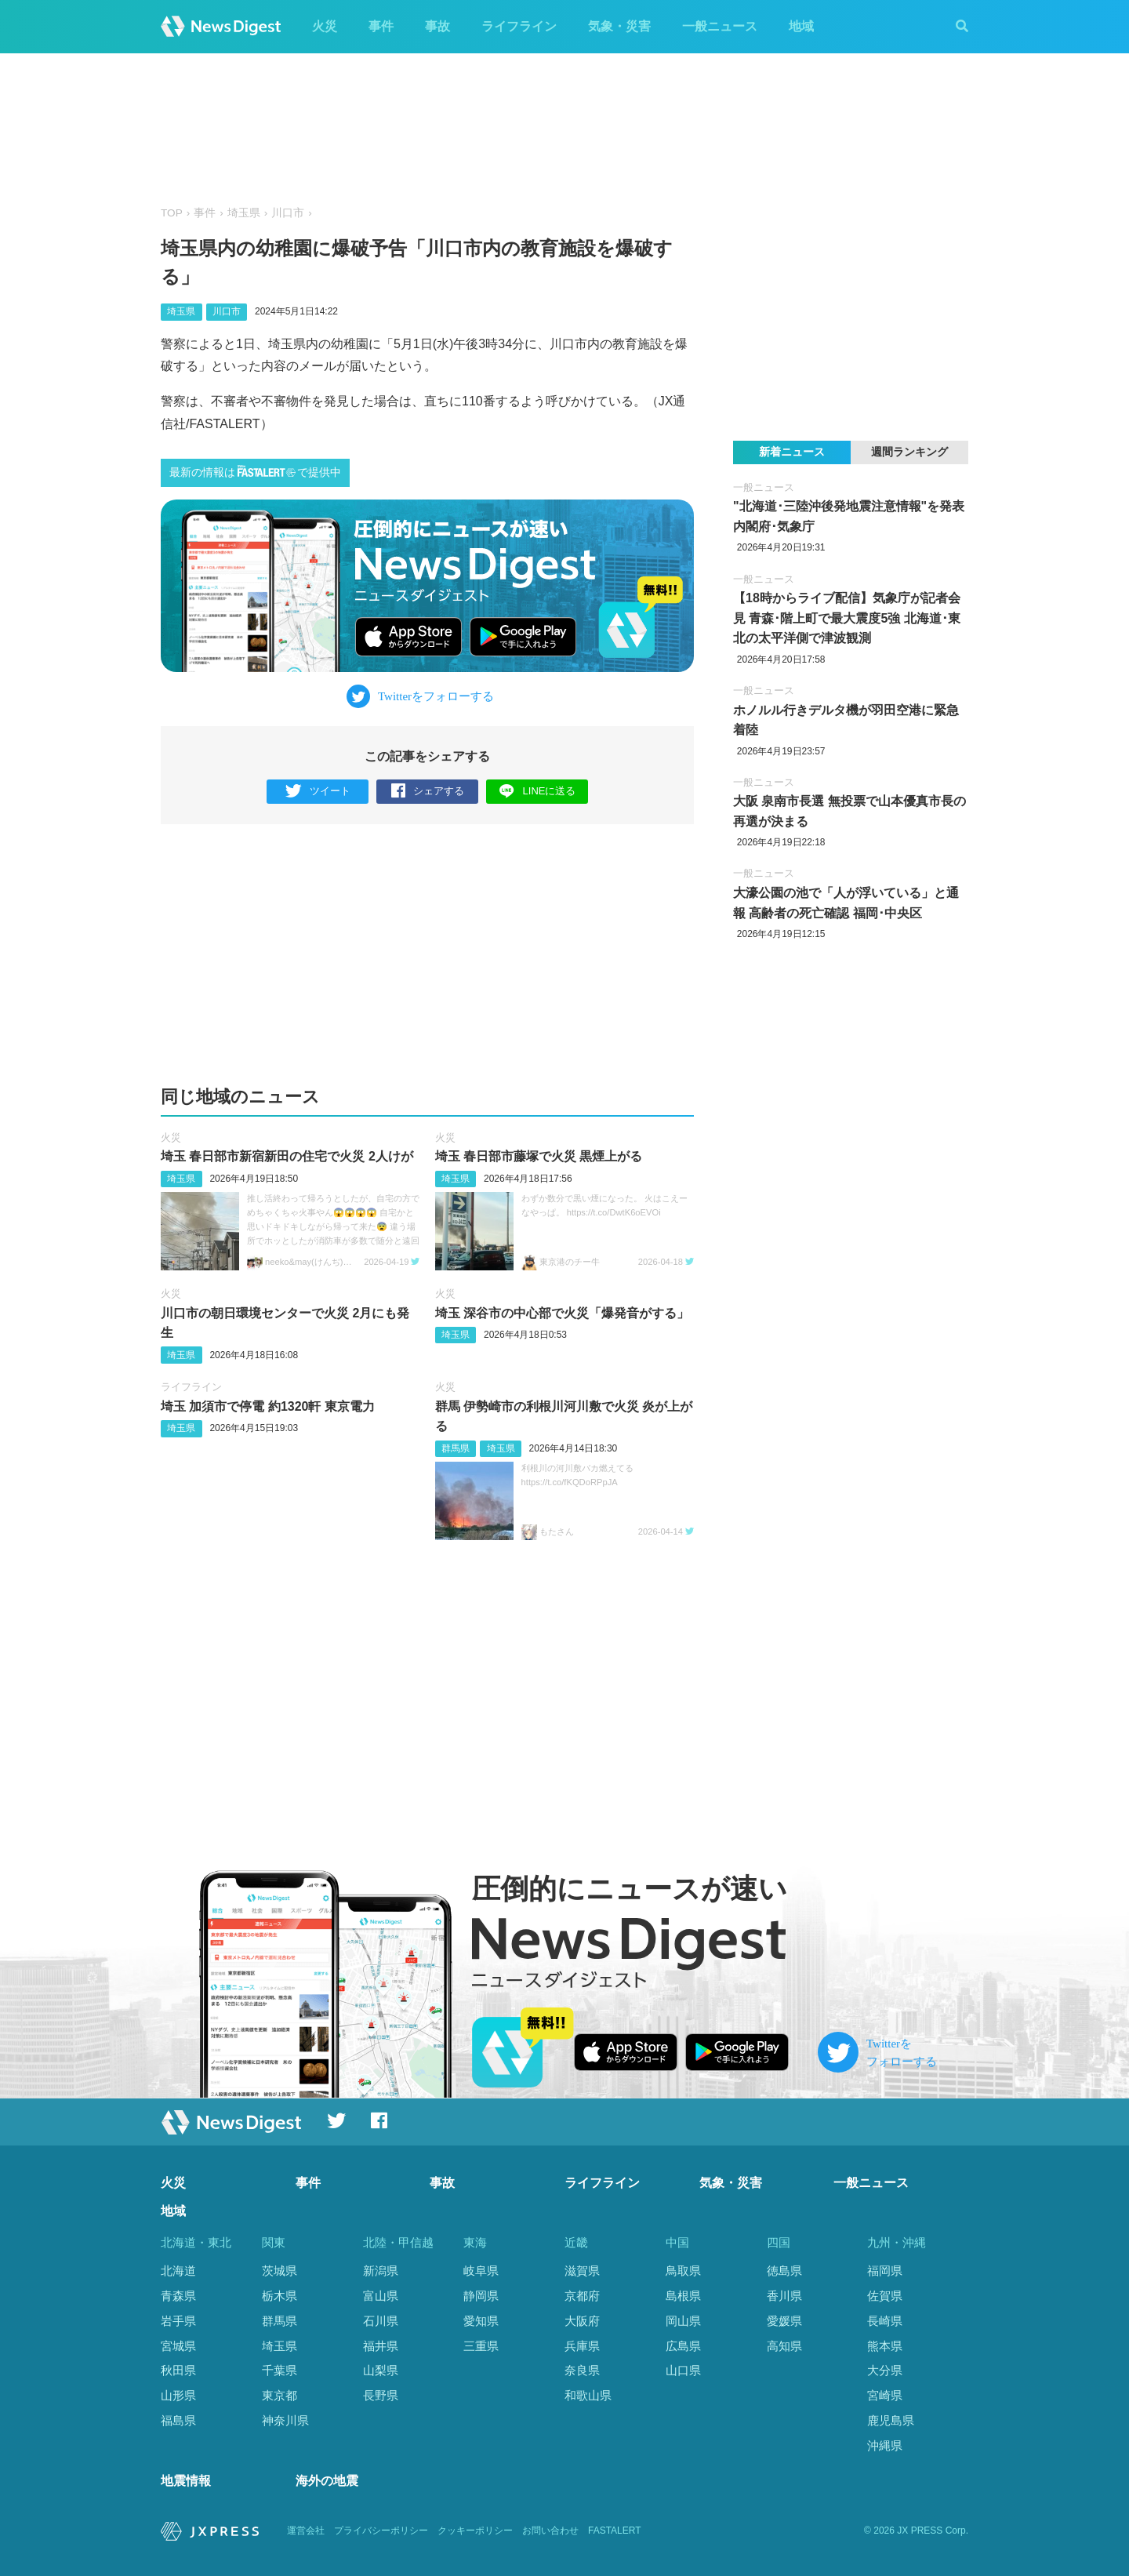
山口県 (683, 2370)
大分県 (884, 2370)
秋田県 (178, 2370)
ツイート (317, 791)
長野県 (380, 2395)
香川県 (784, 2295)
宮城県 (178, 2346)
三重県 (481, 2346)
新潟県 (380, 2270)
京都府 (582, 2295)
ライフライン (519, 26)
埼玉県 (243, 213)
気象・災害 (619, 26)
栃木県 (279, 2295)
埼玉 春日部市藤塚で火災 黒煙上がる (539, 1156)
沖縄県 (884, 2445)
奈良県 (582, 2370)
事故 (437, 26)
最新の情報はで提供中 (255, 471)
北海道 (178, 2270)
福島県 (178, 2420)
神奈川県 (285, 2420)
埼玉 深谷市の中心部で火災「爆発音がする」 (562, 1313)
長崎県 (884, 2320)
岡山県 (683, 2320)
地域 (801, 26)
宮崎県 (884, 2395)
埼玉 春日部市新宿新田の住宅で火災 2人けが (287, 1156)
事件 (381, 26)
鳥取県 (683, 2270)
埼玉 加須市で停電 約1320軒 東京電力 (268, 1406)
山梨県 (380, 2370)
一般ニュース (719, 26)
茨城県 (279, 2270)
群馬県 (455, 1448)
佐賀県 (884, 2295)
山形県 (178, 2395)
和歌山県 (588, 2395)
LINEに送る (537, 791)
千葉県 (279, 2370)
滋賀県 (582, 2270)
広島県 (683, 2346)
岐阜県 (481, 2270)
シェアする (427, 791)
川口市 (287, 213)
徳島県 (784, 2270)
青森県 (178, 2295)
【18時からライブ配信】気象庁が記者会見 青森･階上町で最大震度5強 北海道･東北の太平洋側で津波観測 (846, 618)
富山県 (380, 2295)
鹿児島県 (890, 2420)
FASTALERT (614, 2530)
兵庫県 (582, 2346)
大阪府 (582, 2320)
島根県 (683, 2295)
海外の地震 (327, 2480)
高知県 (784, 2346)
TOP (172, 213)
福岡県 (884, 2270)
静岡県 (481, 2295)
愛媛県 (784, 2320)
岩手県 (178, 2320)
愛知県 (481, 2320)
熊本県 (884, 2346)
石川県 (380, 2320)
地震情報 (186, 2480)
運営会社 (306, 2530)
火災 (324, 26)
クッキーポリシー (475, 2530)
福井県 (380, 2346)
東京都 (279, 2395)
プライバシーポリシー (381, 2530)
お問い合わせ (550, 2530)
